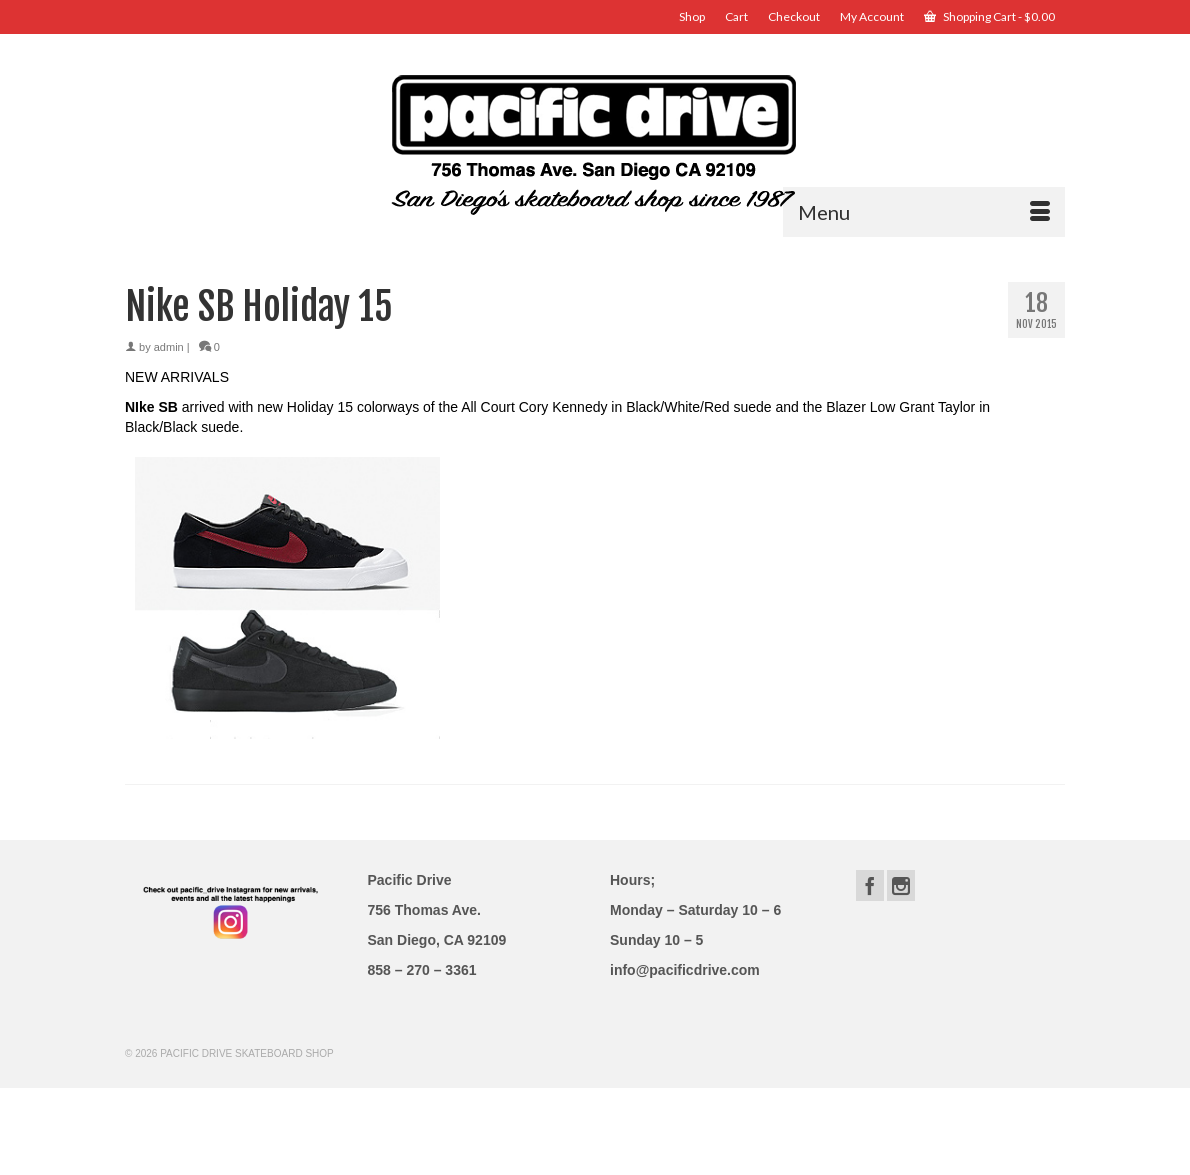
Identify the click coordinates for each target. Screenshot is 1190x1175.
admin (169, 347)
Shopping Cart (989, 16)
